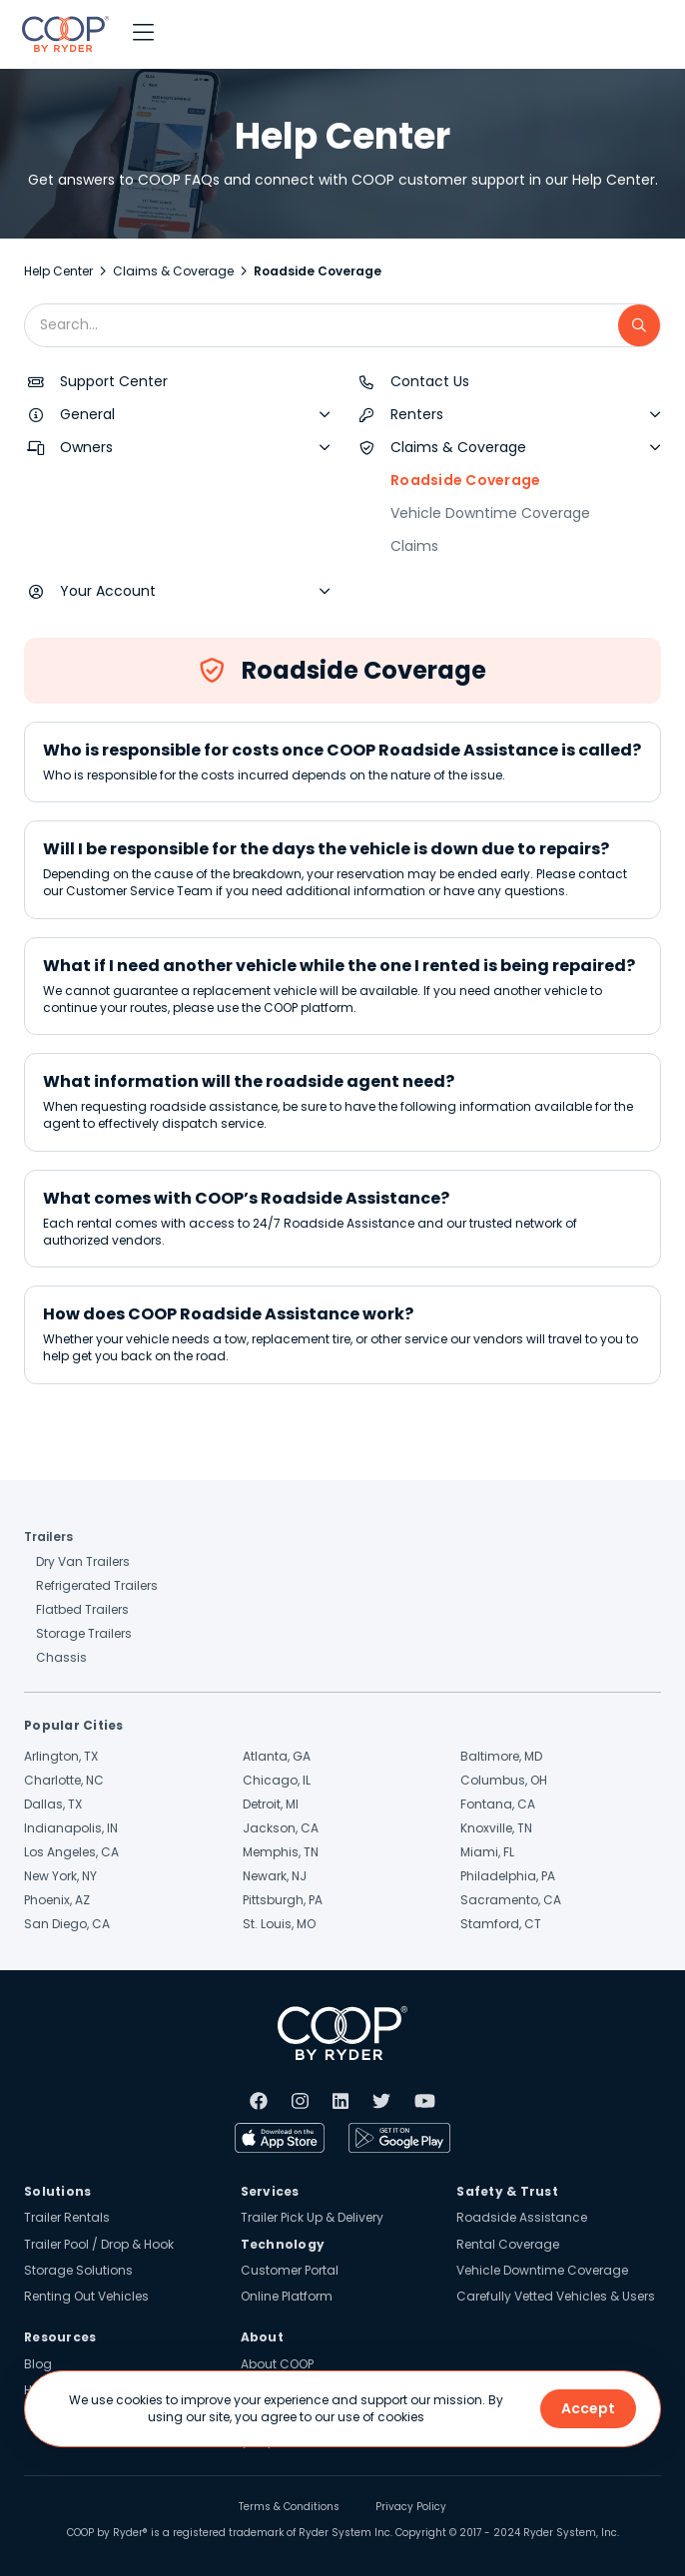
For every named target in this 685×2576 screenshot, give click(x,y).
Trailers (48, 1536)
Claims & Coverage (173, 270)
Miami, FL (487, 1851)
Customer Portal (290, 2270)
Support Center (114, 381)
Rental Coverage (507, 2244)
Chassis (61, 1657)
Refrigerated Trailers (97, 1585)
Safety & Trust (507, 2191)
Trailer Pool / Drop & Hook (99, 2244)
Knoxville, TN (496, 1827)
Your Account (108, 591)
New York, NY (60, 1875)
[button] (143, 34)
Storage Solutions (78, 2270)
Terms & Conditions (289, 2507)
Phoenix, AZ (57, 1899)
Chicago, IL (277, 1780)
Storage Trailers (84, 1633)
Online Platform (287, 2296)
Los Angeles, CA (71, 1851)
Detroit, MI (271, 1804)
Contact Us (429, 381)
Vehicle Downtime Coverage (490, 513)
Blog (38, 2363)
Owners (86, 447)
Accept (588, 2408)
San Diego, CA (67, 1923)
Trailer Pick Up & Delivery (312, 2217)
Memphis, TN (281, 1851)
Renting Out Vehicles (86, 2296)
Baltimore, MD (501, 1756)
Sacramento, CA (510, 1899)
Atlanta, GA (277, 1756)
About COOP (277, 2363)
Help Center (58, 270)
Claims (414, 546)
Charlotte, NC (64, 1780)
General (87, 414)
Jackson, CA (281, 1827)
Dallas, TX (53, 1804)
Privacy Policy (410, 2507)
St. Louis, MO (279, 1923)
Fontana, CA (497, 1804)
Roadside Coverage (465, 480)
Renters (416, 414)
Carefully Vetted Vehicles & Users (555, 2296)
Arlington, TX (61, 1756)
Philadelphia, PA (507, 1875)
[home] (60, 34)
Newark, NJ (275, 1875)
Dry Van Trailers (83, 1561)
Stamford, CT (500, 1923)
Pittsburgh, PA (283, 1899)
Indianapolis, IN (71, 1827)
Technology (283, 2244)
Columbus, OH (503, 1780)
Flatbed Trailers (82, 1609)
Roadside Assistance (521, 2217)
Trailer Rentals (67, 2217)
